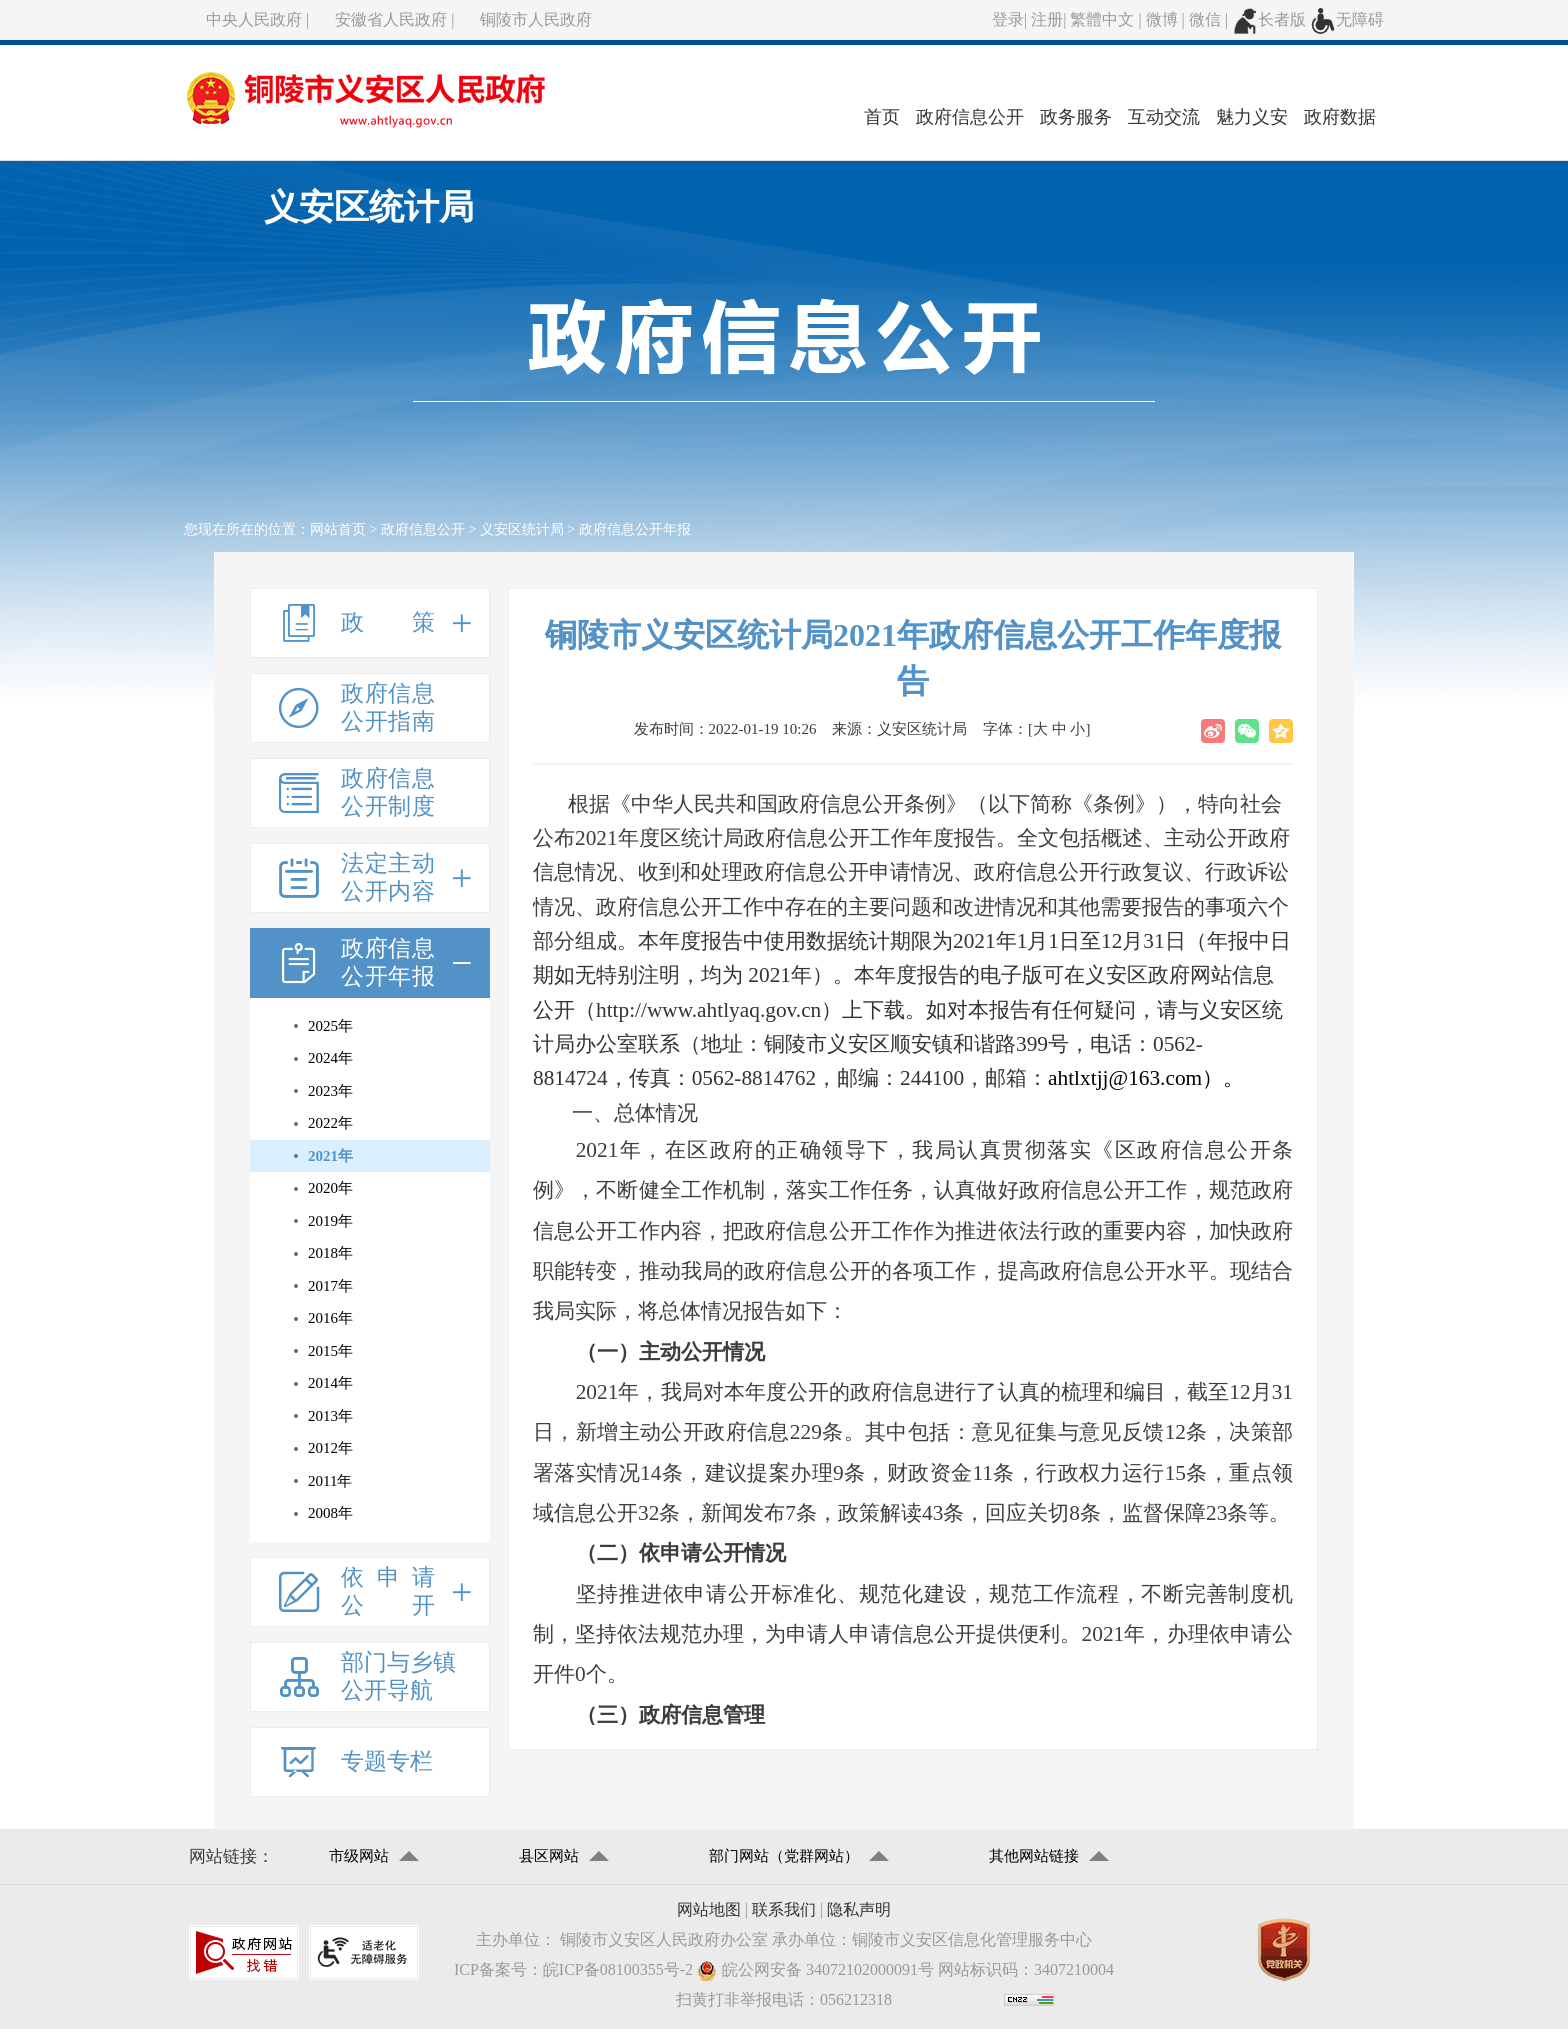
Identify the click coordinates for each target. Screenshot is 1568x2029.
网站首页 (338, 529)
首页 (882, 117)
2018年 (330, 1253)
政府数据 (1340, 117)
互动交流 (1164, 117)
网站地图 (709, 1909)
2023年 (330, 1091)
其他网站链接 (1034, 1856)
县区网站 (549, 1856)
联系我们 (784, 1909)
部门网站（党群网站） (784, 1856)
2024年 (330, 1058)
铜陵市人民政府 (536, 19)
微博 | (1167, 19)
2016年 (330, 1318)
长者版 (1269, 19)
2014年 (330, 1383)
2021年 (330, 1156)
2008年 (330, 1513)
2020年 (330, 1188)
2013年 (330, 1416)
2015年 (330, 1351)
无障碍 (1347, 19)
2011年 (330, 1481)
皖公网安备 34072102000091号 (815, 1970)
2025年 (330, 1026)
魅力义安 (1252, 117)
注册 (1047, 19)
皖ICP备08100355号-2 (618, 1969)
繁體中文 (1102, 19)
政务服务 (1076, 117)
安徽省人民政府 (391, 19)
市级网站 (359, 1856)
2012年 (330, 1448)
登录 (1008, 19)
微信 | (1210, 19)
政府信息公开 (970, 117)
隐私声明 (859, 1909)
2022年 (330, 1123)
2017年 (330, 1286)
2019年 (330, 1221)
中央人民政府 (254, 19)
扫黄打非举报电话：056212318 (784, 1999)
